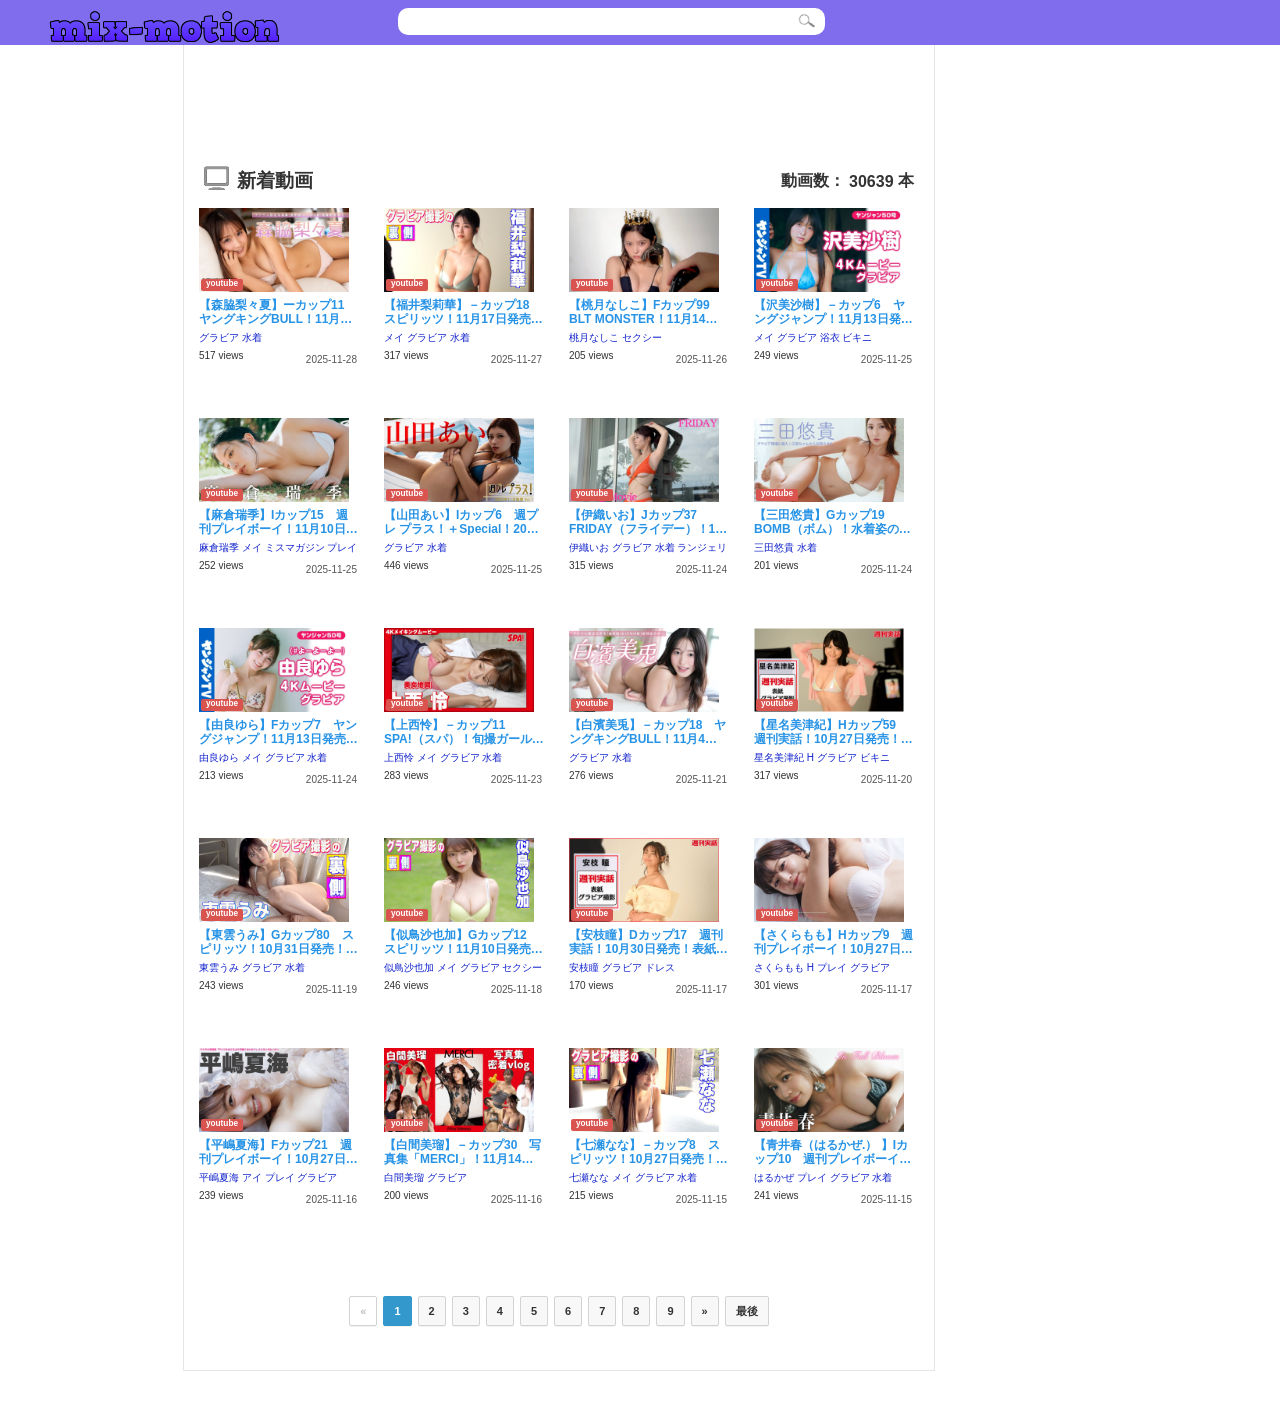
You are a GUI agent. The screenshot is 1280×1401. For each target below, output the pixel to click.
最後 (747, 1311)
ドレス (660, 967)
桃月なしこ (594, 337)
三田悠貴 (774, 547)
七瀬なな (589, 1177)
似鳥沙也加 (409, 967)
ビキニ (857, 337)
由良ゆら (219, 757)
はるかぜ (774, 1177)
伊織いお (589, 547)
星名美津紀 (779, 757)
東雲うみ (219, 967)
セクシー (642, 337)
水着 (252, 337)
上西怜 (399, 757)
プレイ (342, 547)
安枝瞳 (584, 967)
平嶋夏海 (219, 1177)
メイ (394, 337)
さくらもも (779, 967)
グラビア (219, 337)
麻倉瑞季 (219, 547)
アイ (252, 1177)
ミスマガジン (295, 547)
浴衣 (830, 337)
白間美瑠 (404, 1177)
